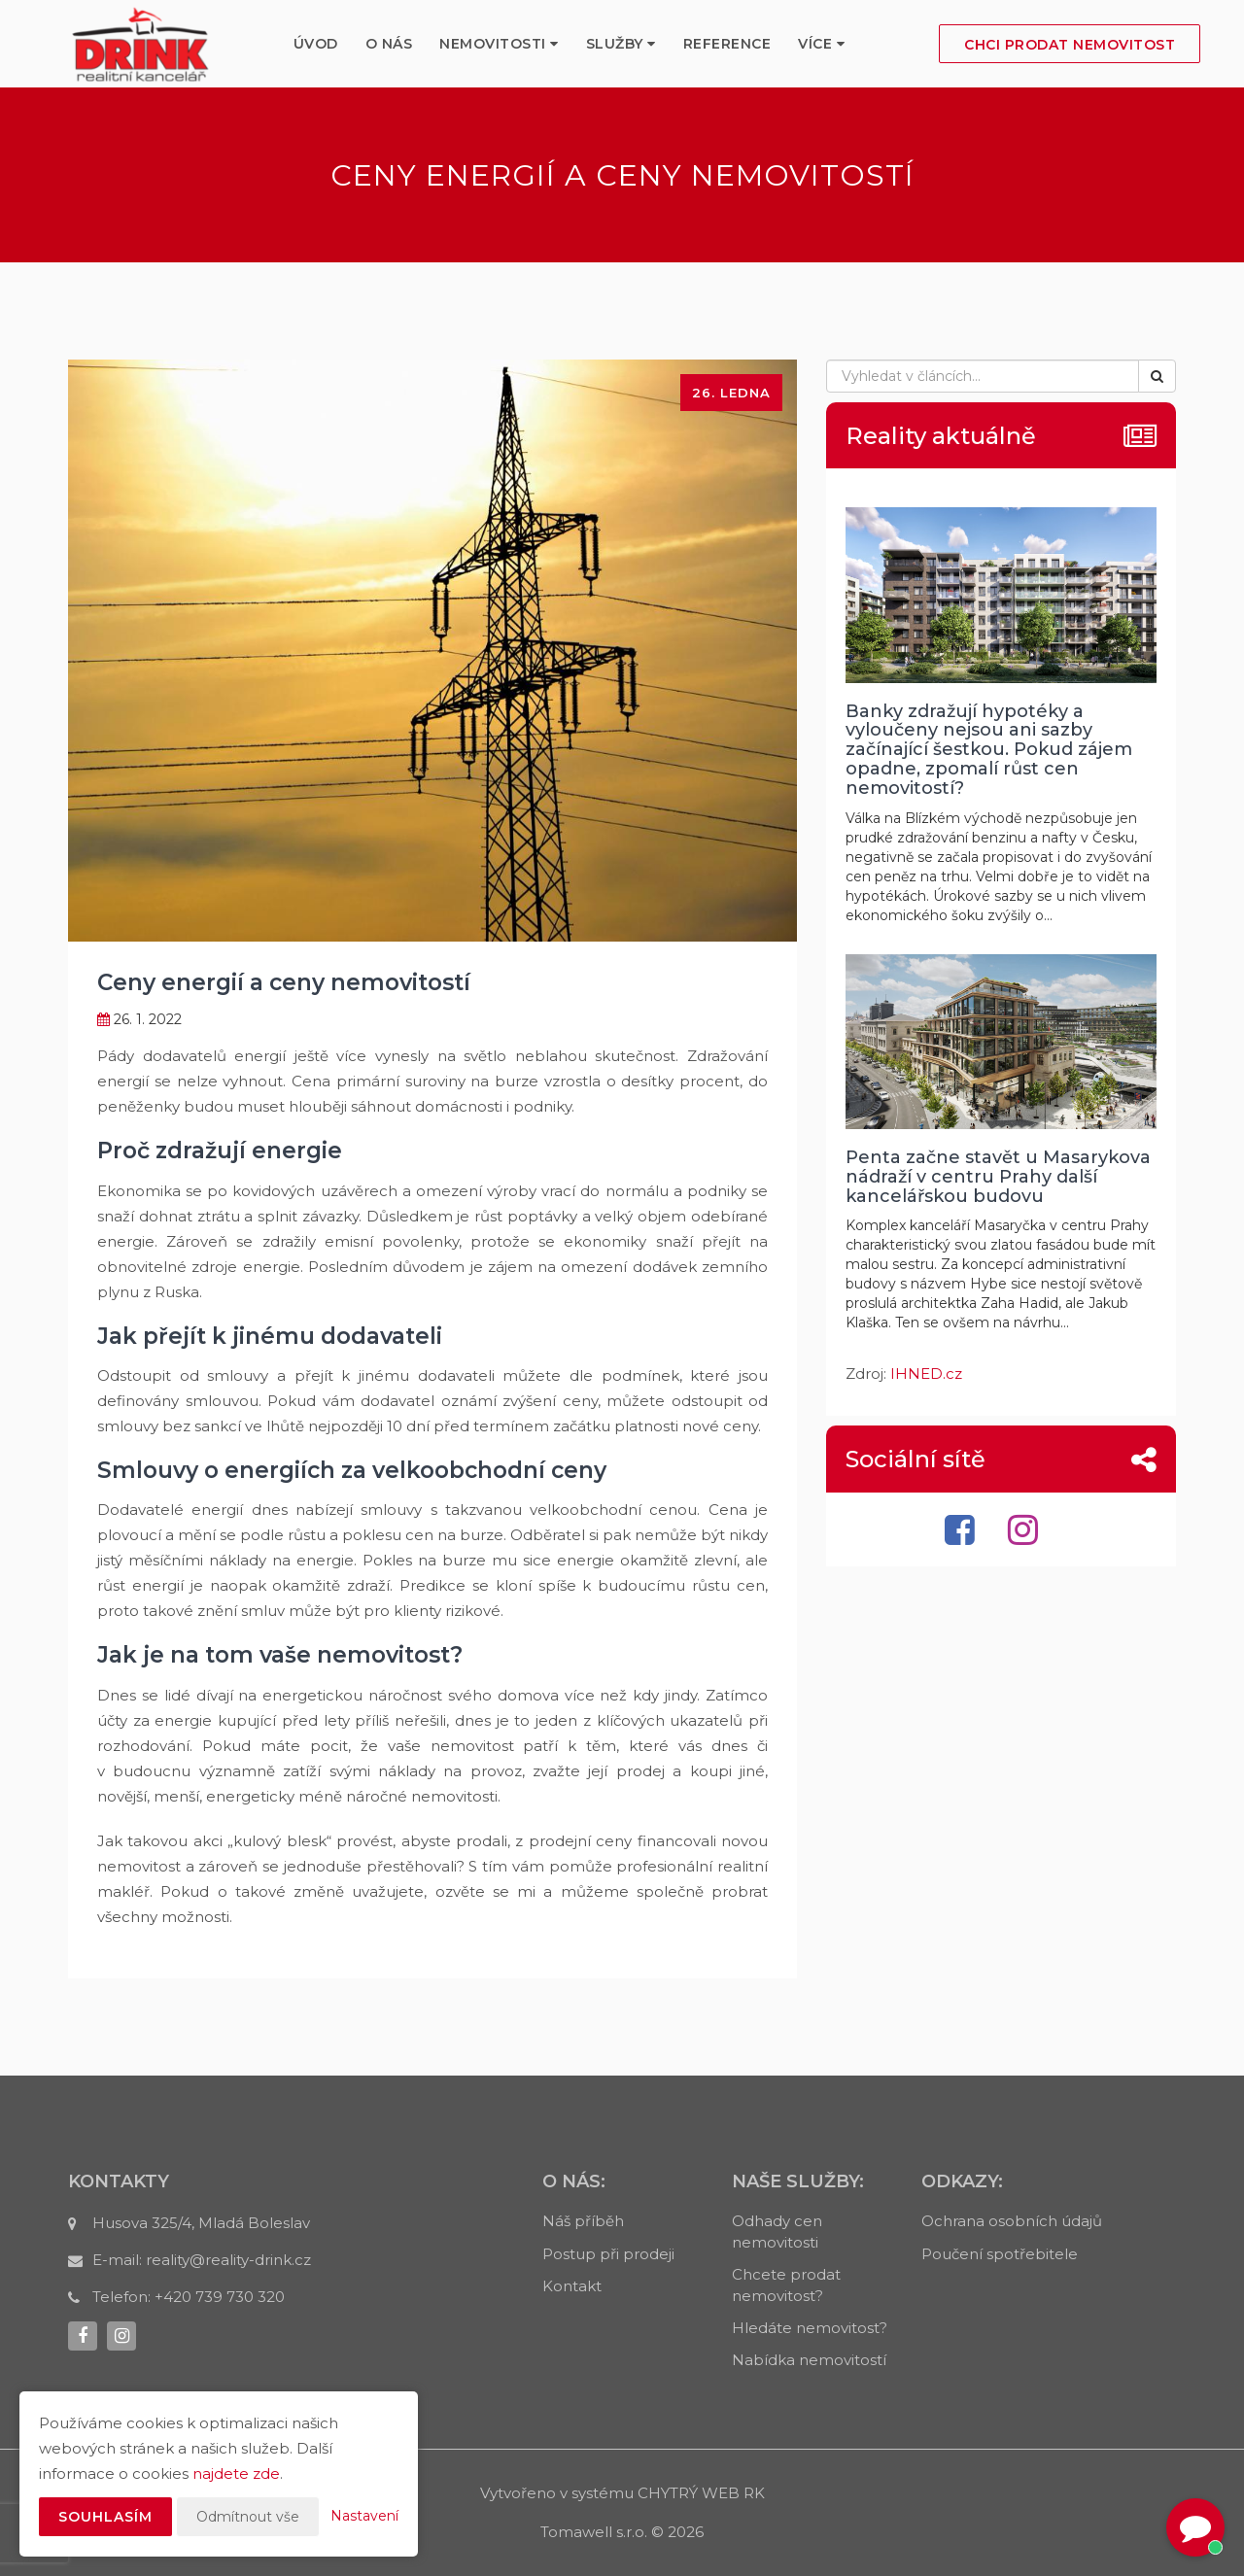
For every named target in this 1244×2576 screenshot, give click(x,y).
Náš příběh (583, 2221)
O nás (389, 43)
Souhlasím (105, 2516)
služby (621, 43)
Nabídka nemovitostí (809, 2360)
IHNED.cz (926, 1373)
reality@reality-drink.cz (228, 2259)
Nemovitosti (499, 43)
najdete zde (236, 2473)
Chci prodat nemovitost (1069, 44)
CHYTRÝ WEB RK (701, 2493)
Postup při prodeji (608, 2254)
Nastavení (364, 2515)
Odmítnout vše (247, 2516)
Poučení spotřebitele (999, 2254)
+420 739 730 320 (220, 2296)
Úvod (316, 43)
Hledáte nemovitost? (809, 2327)
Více (821, 43)
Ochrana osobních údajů (1011, 2221)
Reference (727, 43)
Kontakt (572, 2286)
